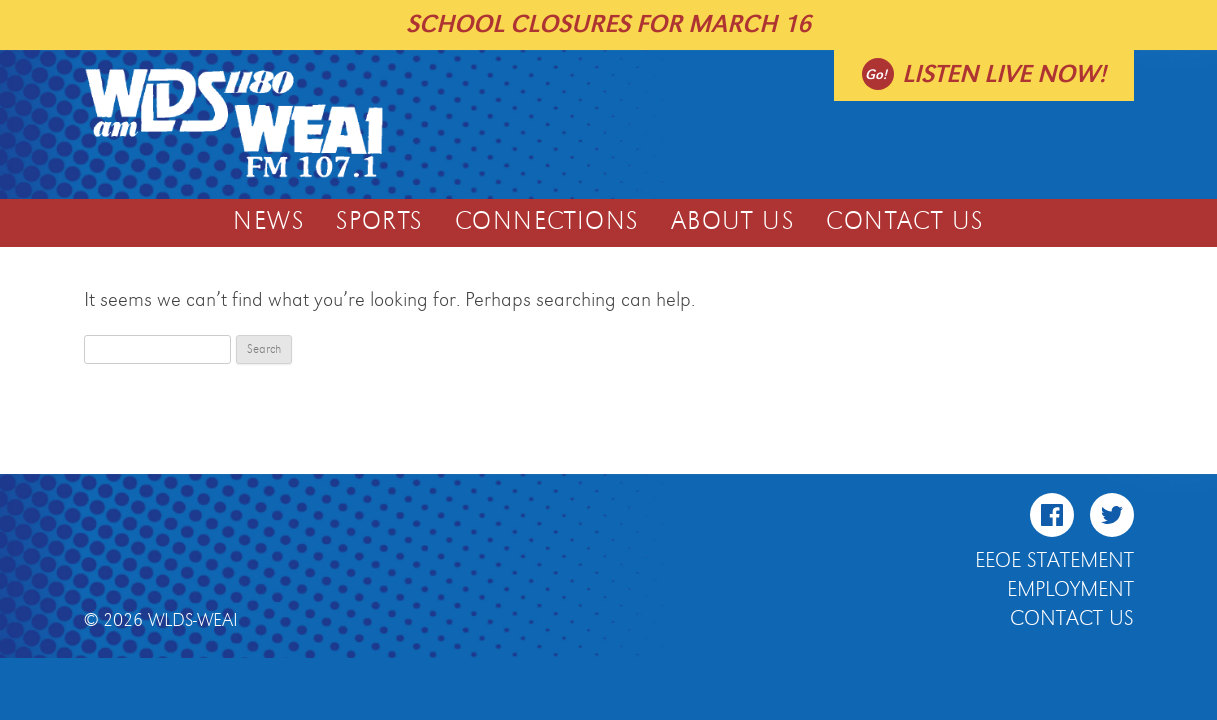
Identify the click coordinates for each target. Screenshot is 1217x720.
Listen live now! (1004, 74)
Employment (1070, 590)
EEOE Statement (1054, 561)
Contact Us (904, 222)
